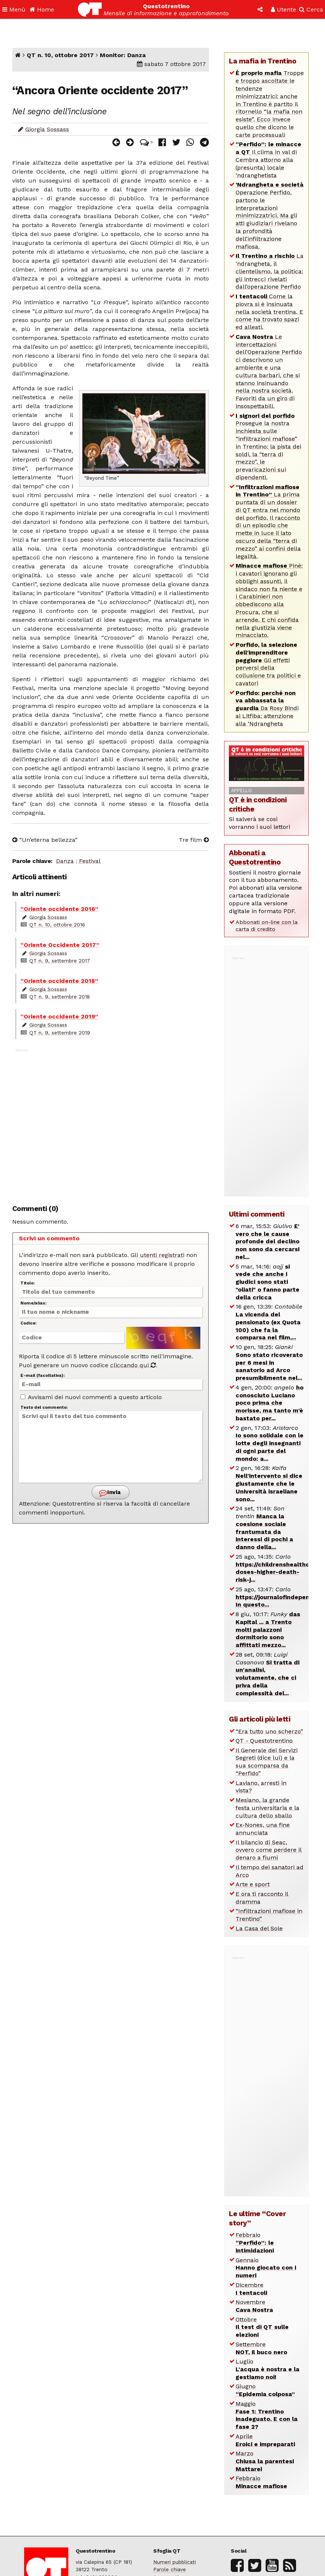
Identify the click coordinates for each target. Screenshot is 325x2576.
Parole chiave (169, 2569)
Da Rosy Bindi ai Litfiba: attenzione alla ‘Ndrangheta (267, 708)
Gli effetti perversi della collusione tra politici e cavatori (268, 664)
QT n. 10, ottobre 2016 (57, 925)
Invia (110, 1493)
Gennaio (266, 2268)
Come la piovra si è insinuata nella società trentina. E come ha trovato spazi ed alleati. (269, 312)
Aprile (265, 2440)
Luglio (267, 2369)
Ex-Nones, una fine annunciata (263, 1828)
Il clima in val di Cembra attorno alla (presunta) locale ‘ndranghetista (268, 159)
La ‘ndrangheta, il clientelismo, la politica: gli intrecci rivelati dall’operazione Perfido (269, 271)
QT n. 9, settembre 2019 (59, 1033)
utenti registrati (162, 1255)
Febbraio (255, 2242)
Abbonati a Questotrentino (254, 857)
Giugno (265, 2390)
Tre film (194, 839)
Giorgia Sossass (47, 129)
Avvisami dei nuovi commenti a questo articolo (91, 1397)
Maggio (267, 2415)
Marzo (265, 2461)
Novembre (254, 2305)
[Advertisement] (110, 1122)
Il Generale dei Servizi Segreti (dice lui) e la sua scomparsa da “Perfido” (267, 1762)
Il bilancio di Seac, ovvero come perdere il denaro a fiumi (269, 1850)
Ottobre (262, 2327)
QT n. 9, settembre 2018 (59, 997)
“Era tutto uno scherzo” (269, 1731)
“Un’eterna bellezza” (45, 839)
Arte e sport (253, 1884)
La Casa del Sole (259, 1928)
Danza (65, 860)
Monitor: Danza (123, 55)
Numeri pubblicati (174, 2562)
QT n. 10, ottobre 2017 (60, 55)
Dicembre (251, 2288)
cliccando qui (133, 1365)
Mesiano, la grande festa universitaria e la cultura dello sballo (267, 1807)
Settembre (261, 2348)
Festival (90, 860)
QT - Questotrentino (264, 1740)
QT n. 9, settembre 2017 (59, 961)
